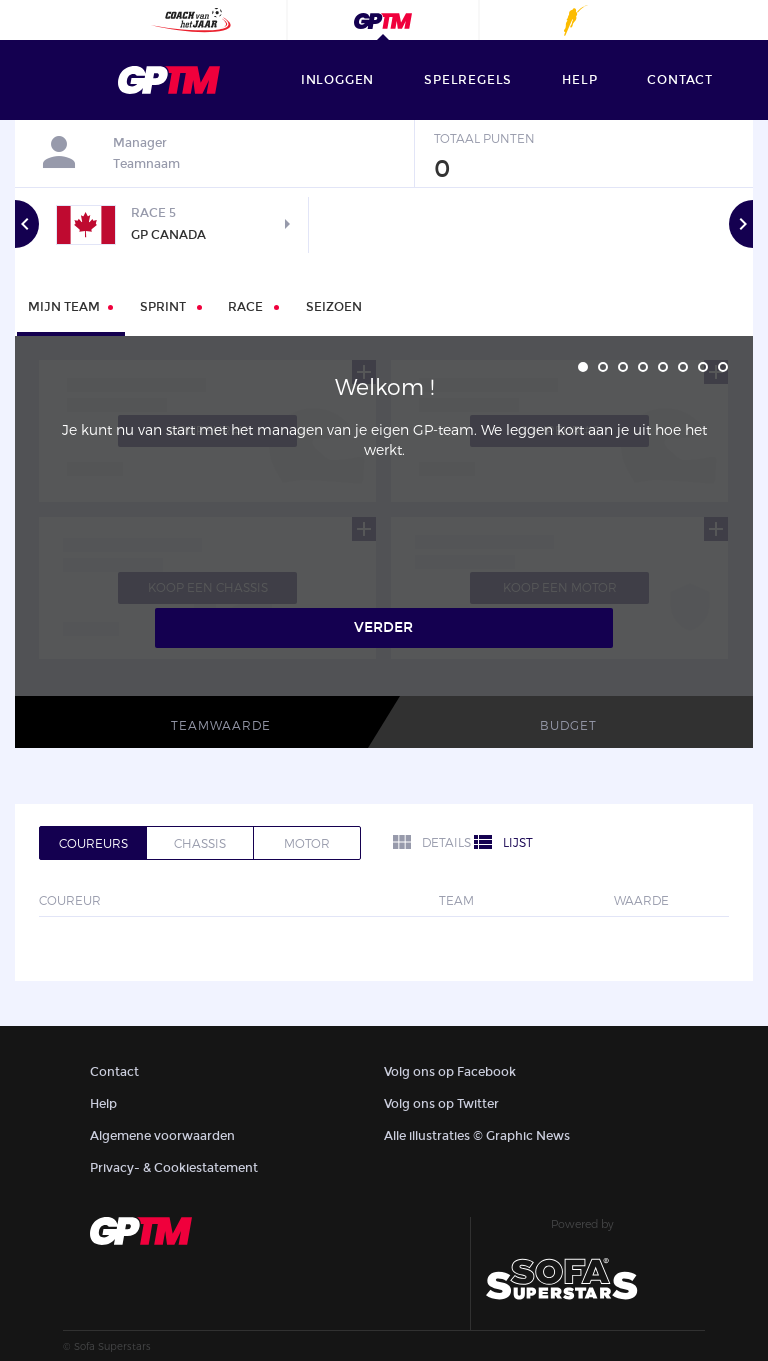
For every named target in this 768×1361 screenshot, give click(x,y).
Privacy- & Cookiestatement (174, 1168)
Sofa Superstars (112, 1346)
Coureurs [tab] (93, 843)
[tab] (171, 305)
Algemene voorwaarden (162, 1136)
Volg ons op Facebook (450, 1072)
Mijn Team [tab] (64, 307)
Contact (114, 1072)
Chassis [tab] (200, 843)
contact (680, 80)
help (579, 80)
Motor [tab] (307, 843)
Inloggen (337, 80)
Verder (383, 627)
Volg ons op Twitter (441, 1104)
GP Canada (167, 235)
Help (103, 1104)
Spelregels (468, 80)
